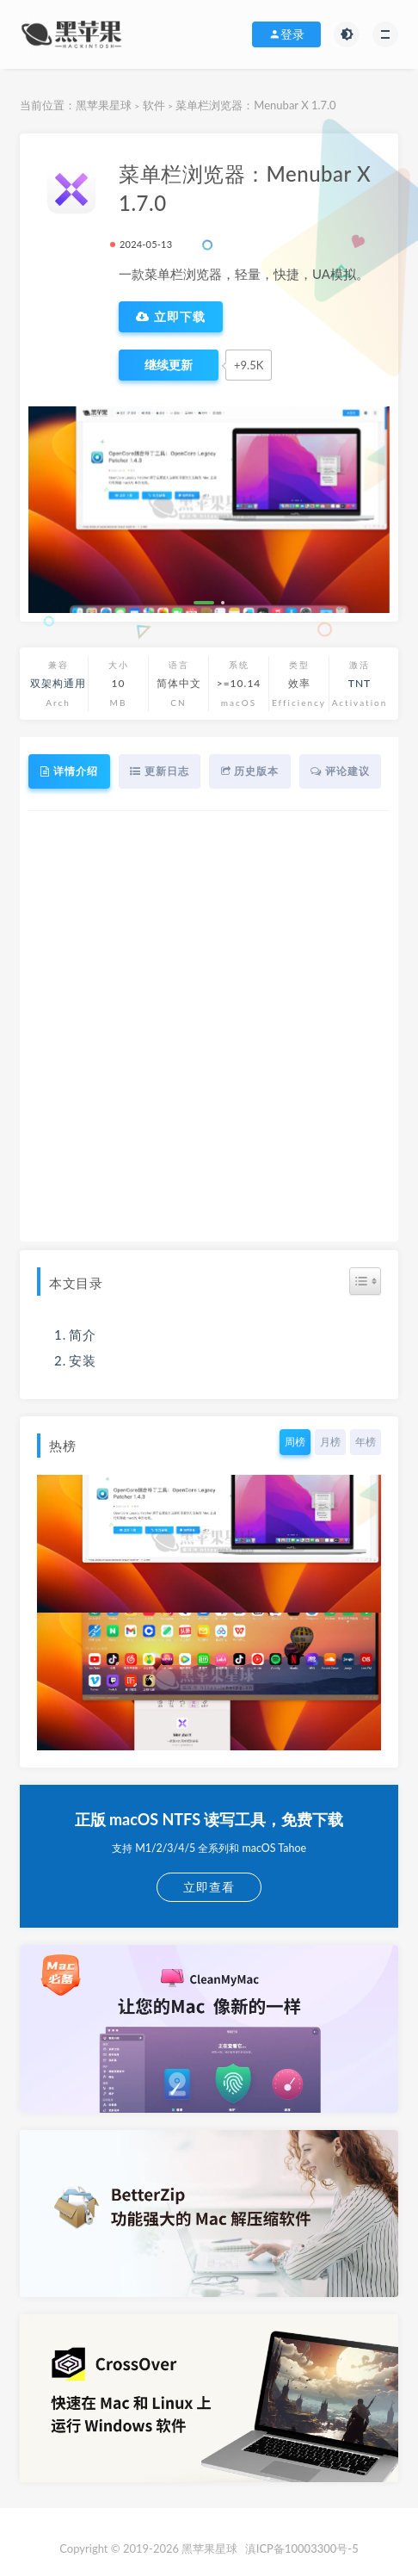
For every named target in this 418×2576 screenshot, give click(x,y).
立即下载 (171, 317)
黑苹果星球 (104, 105)
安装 (82, 1360)
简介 (82, 1334)
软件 (154, 105)
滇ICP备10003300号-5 (302, 2548)
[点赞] (168, 365)
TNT (359, 683)
